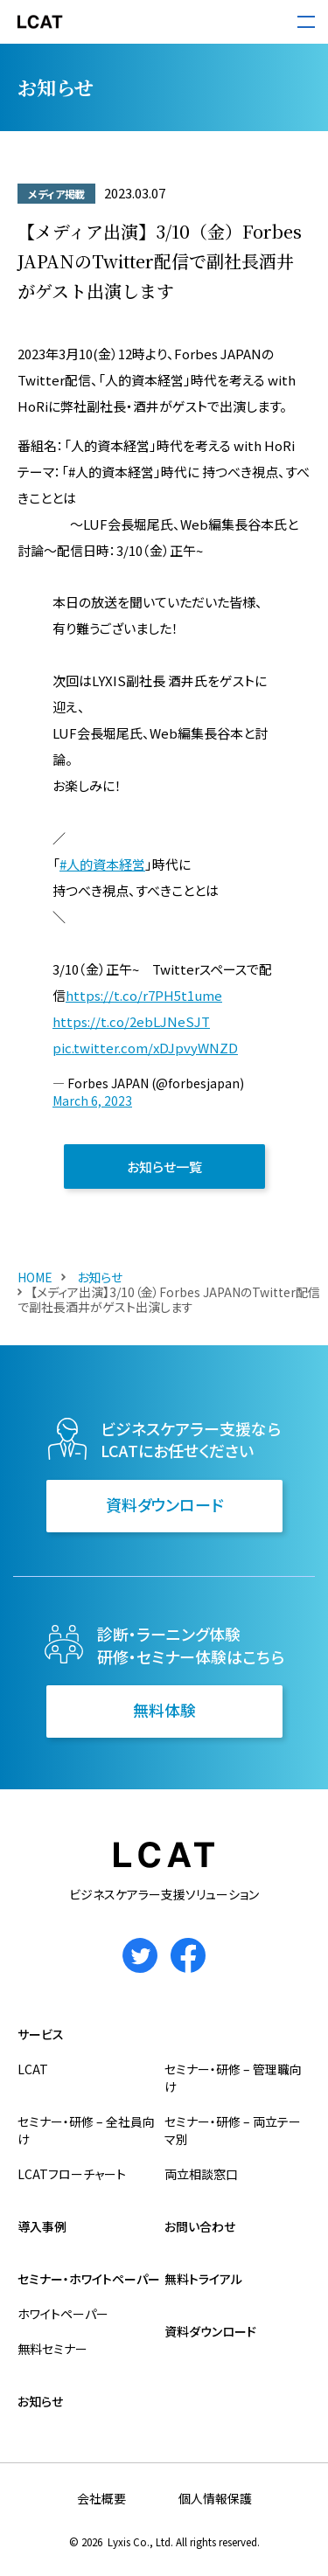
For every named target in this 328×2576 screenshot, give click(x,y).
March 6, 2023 (92, 1100)
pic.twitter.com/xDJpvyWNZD (145, 1047)
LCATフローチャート (71, 2174)
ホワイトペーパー (62, 2314)
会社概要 (101, 2498)
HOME (34, 1277)
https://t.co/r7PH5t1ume (144, 995)
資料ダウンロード (164, 1504)
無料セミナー (52, 2348)
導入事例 (41, 2226)
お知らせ (98, 1277)
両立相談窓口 (201, 2174)
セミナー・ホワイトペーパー (88, 2279)
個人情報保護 (215, 2498)
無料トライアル (203, 2279)
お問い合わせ (199, 2226)
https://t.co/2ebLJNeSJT (131, 1021)
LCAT (32, 2069)
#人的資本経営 (102, 864)
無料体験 (164, 1709)
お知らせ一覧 (164, 1166)
